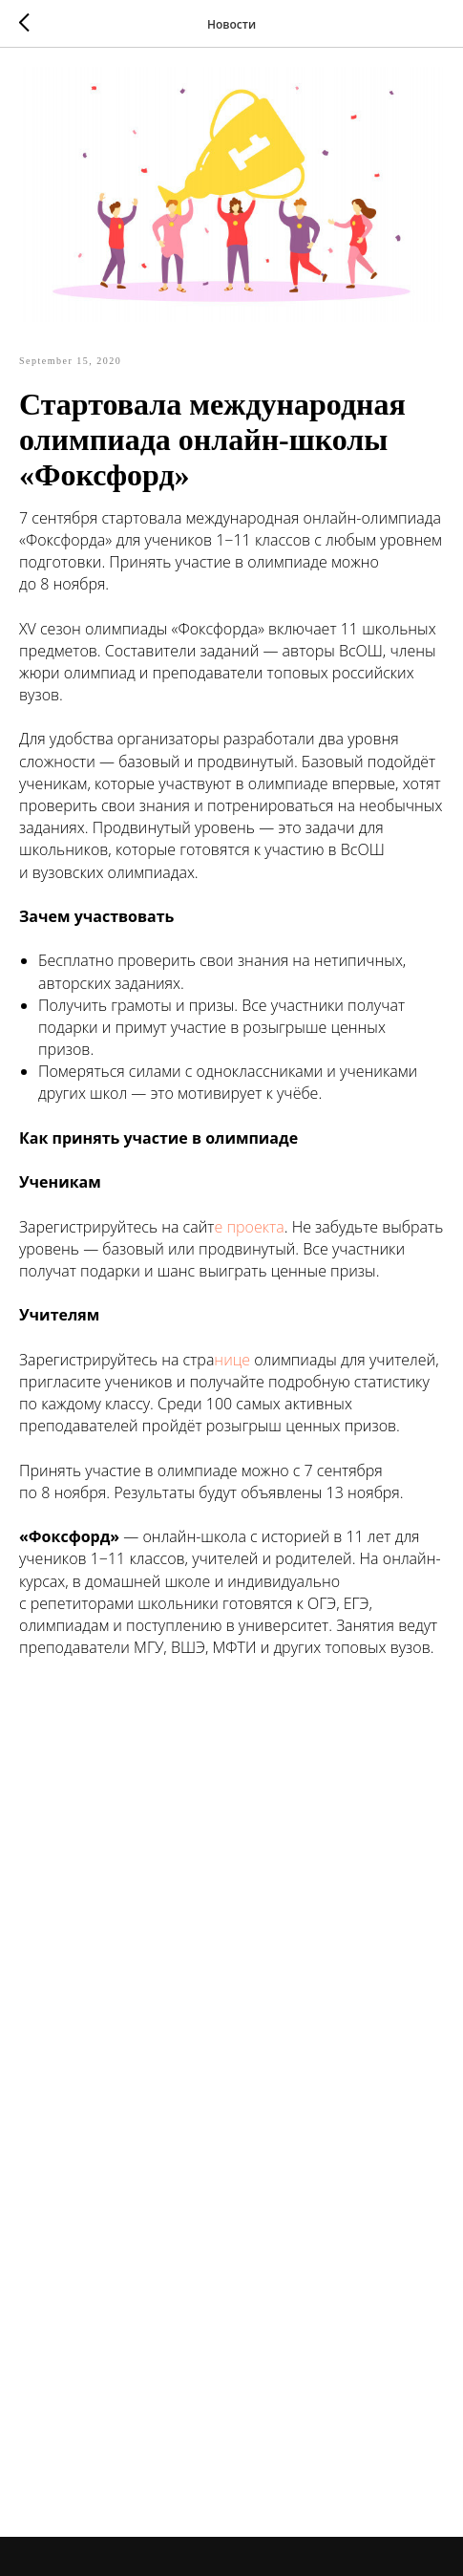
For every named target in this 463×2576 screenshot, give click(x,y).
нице (232, 1359)
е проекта (249, 1226)
